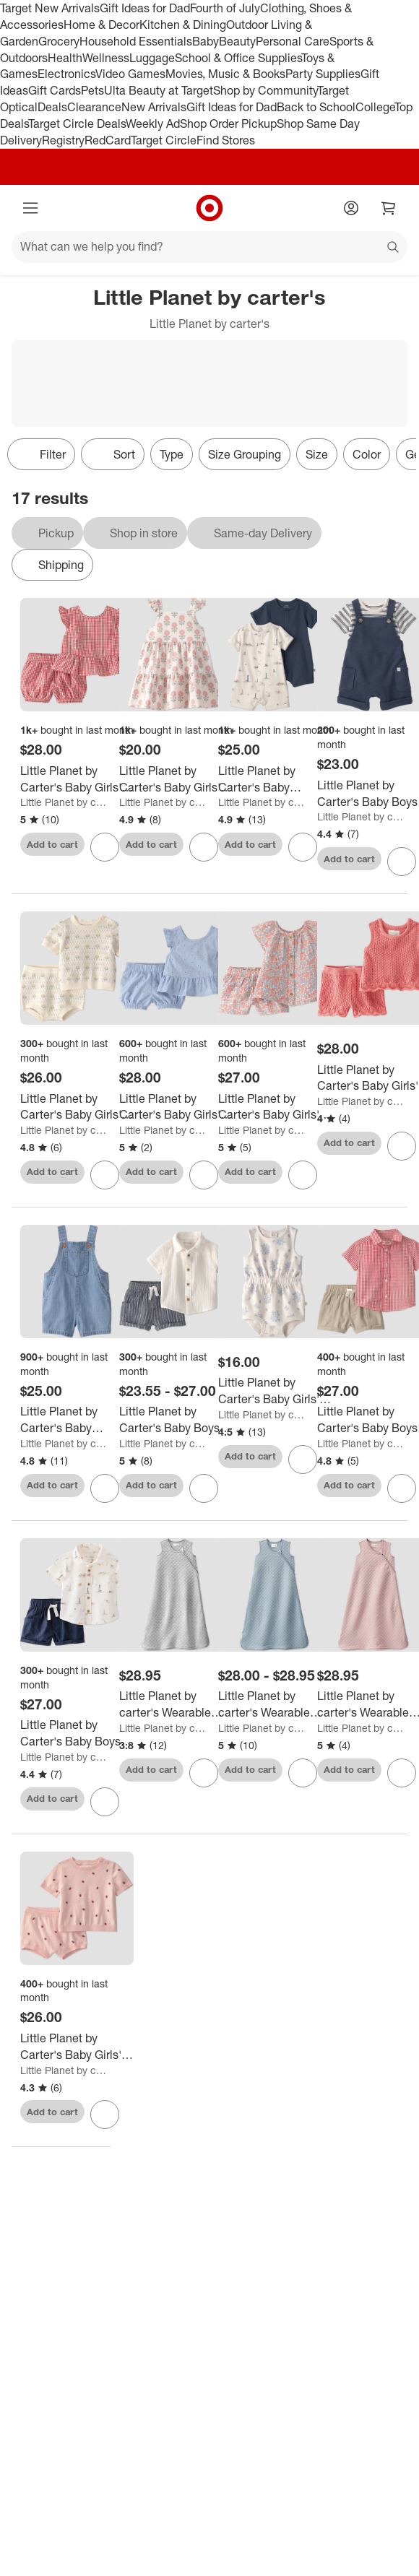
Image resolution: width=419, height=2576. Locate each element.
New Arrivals (153, 107)
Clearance (94, 107)
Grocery (58, 41)
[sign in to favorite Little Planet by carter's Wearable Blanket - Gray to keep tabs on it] (203, 1772)
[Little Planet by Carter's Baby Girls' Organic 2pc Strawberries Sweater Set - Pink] (77, 2046)
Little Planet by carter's (64, 802)
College (374, 107)
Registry (63, 140)
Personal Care (292, 41)
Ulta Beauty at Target (158, 90)
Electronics (66, 73)
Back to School (316, 107)
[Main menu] (30, 208)
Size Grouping (244, 454)
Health (65, 58)
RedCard (108, 140)
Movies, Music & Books (225, 73)
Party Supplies (322, 73)
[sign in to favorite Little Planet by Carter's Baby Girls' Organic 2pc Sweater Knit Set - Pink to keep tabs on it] (401, 1146)
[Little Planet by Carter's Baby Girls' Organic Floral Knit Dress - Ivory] (176, 779)
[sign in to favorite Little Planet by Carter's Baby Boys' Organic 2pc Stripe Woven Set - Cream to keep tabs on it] (203, 1488)
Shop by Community (265, 90)
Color (367, 454)
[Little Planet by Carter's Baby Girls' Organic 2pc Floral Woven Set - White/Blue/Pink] (275, 1107)
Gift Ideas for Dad (145, 8)
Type (171, 454)
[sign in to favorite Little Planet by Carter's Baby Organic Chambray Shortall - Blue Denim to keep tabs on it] (104, 1488)
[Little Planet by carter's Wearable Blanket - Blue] (275, 1704)
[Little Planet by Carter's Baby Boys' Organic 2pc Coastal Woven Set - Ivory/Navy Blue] (77, 1733)
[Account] (351, 208)
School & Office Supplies (238, 58)
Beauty (237, 41)
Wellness (105, 58)
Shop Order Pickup (228, 123)
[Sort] (112, 454)
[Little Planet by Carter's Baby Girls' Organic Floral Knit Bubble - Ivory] (275, 1391)
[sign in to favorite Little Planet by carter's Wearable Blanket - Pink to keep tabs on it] (401, 1772)
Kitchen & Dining (182, 24)
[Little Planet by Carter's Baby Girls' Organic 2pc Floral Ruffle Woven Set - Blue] (176, 1107)
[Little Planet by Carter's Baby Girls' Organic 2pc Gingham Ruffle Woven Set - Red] (77, 779)
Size (317, 454)
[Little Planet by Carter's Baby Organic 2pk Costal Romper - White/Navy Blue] (275, 779)
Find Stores (225, 140)
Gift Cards (54, 90)
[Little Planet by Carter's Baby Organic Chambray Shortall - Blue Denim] (77, 1419)
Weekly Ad (153, 123)
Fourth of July (225, 8)
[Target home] (209, 208)
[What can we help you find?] (209, 247)
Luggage (152, 58)
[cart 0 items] (389, 208)
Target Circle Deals (77, 123)
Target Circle (163, 140)
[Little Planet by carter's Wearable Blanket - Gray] (176, 1704)
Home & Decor (101, 24)
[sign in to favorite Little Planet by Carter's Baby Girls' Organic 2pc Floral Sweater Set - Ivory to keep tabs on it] (104, 1175)
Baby (205, 41)
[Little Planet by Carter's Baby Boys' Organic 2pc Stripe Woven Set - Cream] (176, 1419)
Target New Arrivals (50, 8)
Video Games (130, 73)
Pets (92, 90)
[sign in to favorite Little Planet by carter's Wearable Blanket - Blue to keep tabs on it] (302, 1772)
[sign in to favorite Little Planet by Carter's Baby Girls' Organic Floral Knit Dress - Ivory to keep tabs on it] (203, 847)
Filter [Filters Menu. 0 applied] (41, 454)
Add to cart (52, 844)
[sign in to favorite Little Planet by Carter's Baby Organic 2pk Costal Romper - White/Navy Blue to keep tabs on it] (302, 847)
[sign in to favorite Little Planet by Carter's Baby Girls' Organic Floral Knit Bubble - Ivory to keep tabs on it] (302, 1459)
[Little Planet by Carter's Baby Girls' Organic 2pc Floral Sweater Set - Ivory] (77, 1107)
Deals (52, 107)
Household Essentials (135, 41)
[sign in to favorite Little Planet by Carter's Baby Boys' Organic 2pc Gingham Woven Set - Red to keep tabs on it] (401, 1488)
